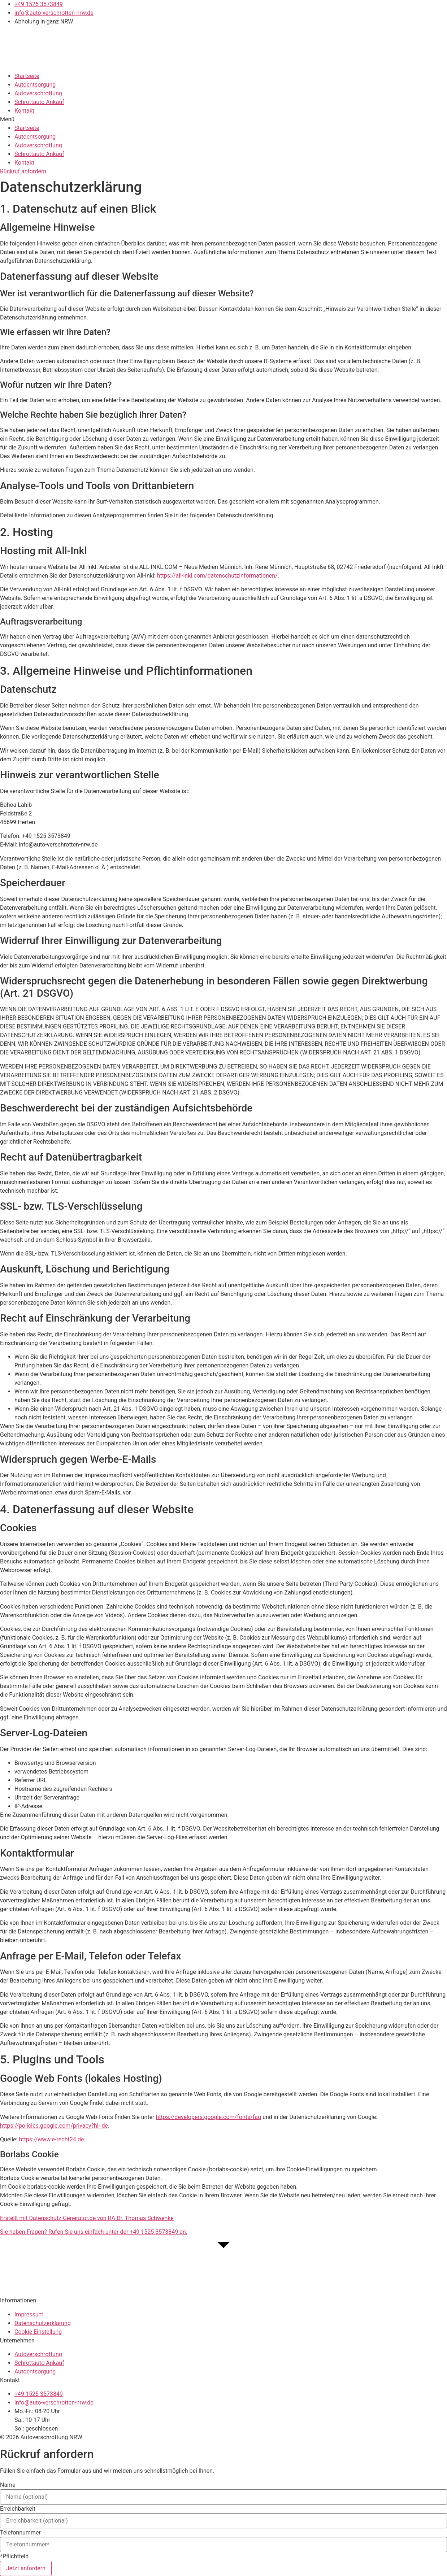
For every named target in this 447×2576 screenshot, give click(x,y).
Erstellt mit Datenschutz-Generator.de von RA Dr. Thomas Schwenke (87, 2218)
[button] (223, 119)
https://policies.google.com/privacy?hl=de (54, 2125)
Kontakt (24, 110)
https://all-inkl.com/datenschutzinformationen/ (217, 575)
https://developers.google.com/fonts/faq (208, 2117)
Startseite (26, 76)
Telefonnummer (20, 2533)
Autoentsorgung (35, 84)
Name (8, 2485)
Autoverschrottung (38, 93)
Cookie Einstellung (38, 2331)
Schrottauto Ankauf (39, 102)
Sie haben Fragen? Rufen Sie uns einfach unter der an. (93, 2231)
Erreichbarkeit (17, 2509)
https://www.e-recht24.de (51, 2139)
